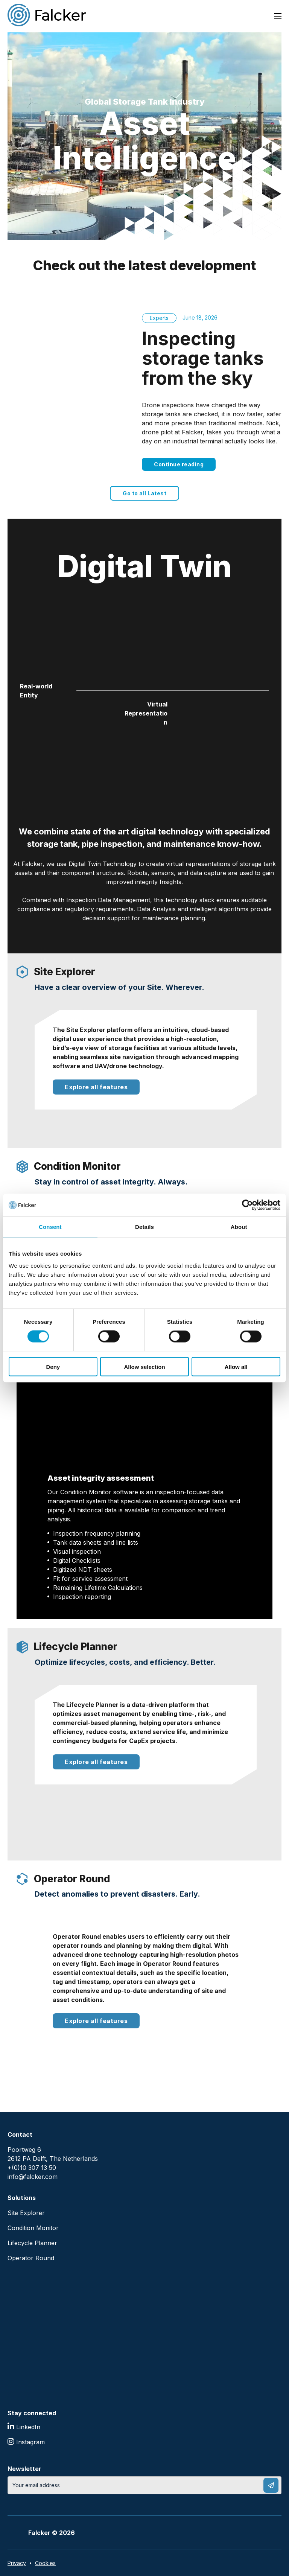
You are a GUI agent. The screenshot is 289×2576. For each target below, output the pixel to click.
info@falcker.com (33, 2176)
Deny (53, 1366)
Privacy (17, 2563)
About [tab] (239, 1227)
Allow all (236, 1366)
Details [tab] (144, 1227)
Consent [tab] (50, 1227)
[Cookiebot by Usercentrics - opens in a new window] (247, 1205)
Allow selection (144, 1366)
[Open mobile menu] (277, 16)
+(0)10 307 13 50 (32, 2167)
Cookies (45, 2563)
